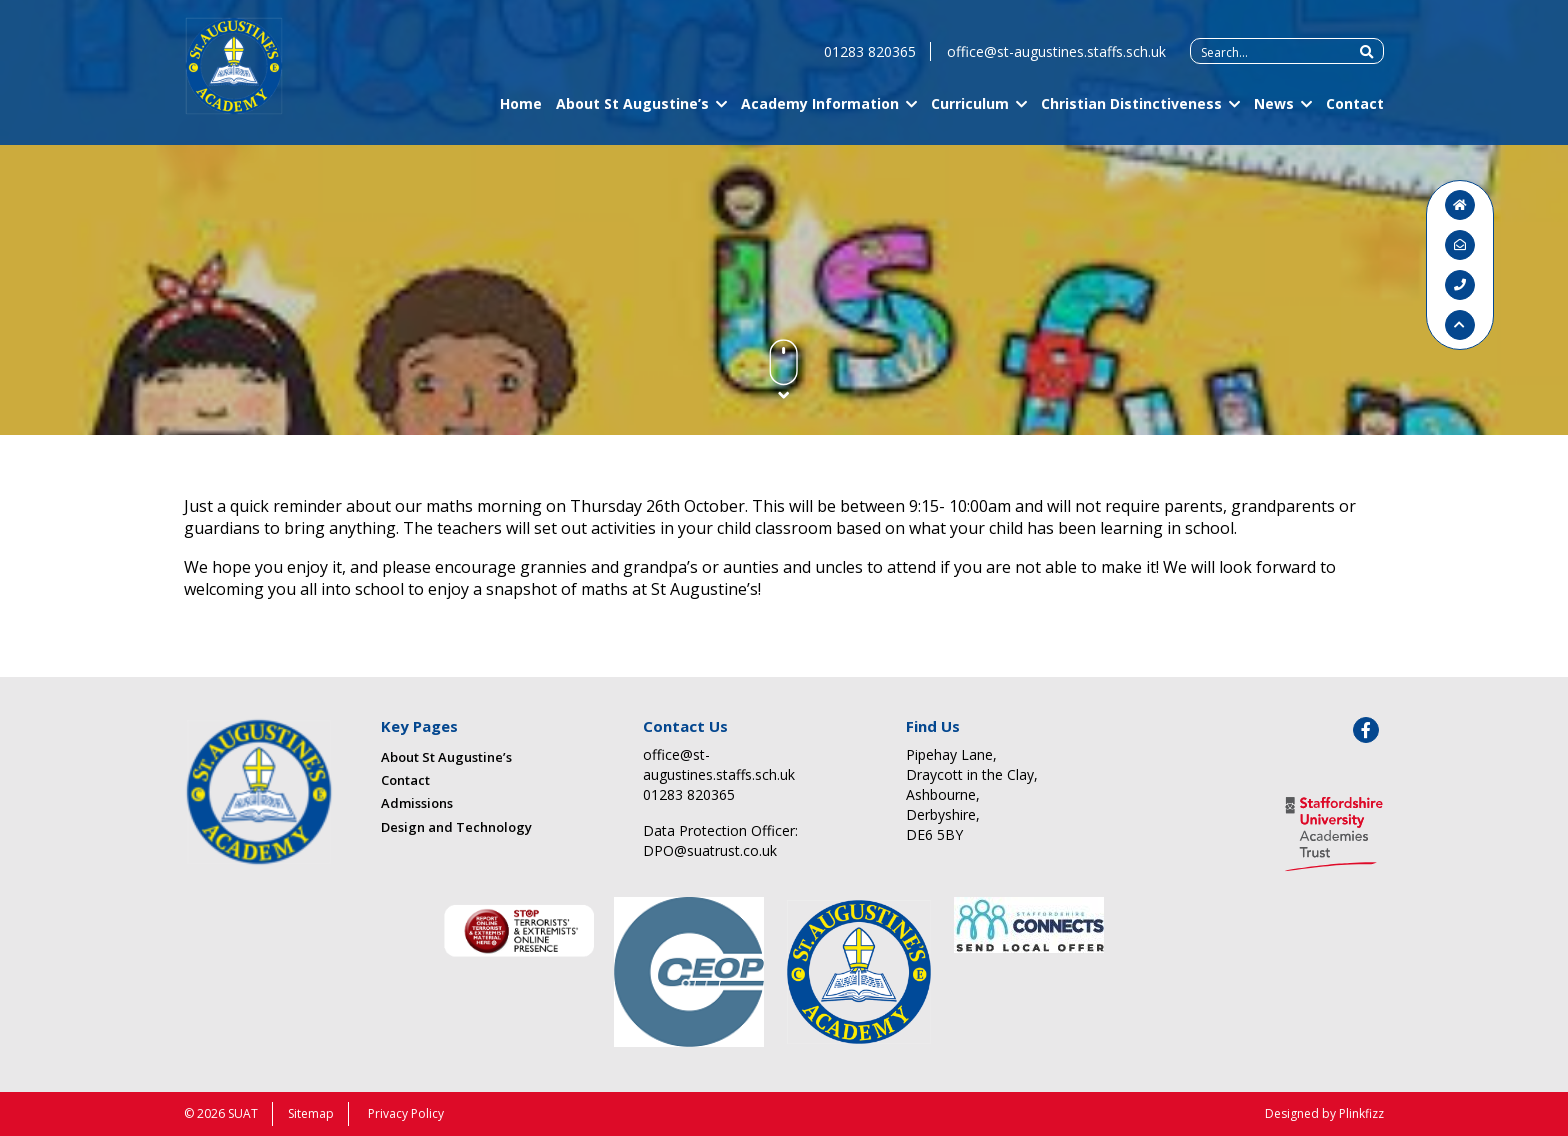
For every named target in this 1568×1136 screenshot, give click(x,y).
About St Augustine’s (632, 112)
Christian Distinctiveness (1131, 112)
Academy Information (820, 112)
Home (521, 112)
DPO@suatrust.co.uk (710, 850)
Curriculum (970, 112)
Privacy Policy (406, 1113)
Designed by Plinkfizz (1324, 1113)
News (1274, 112)
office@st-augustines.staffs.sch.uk (1056, 60)
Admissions (417, 803)
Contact (1355, 112)
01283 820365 (870, 60)
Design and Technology (456, 827)
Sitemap (311, 1113)
